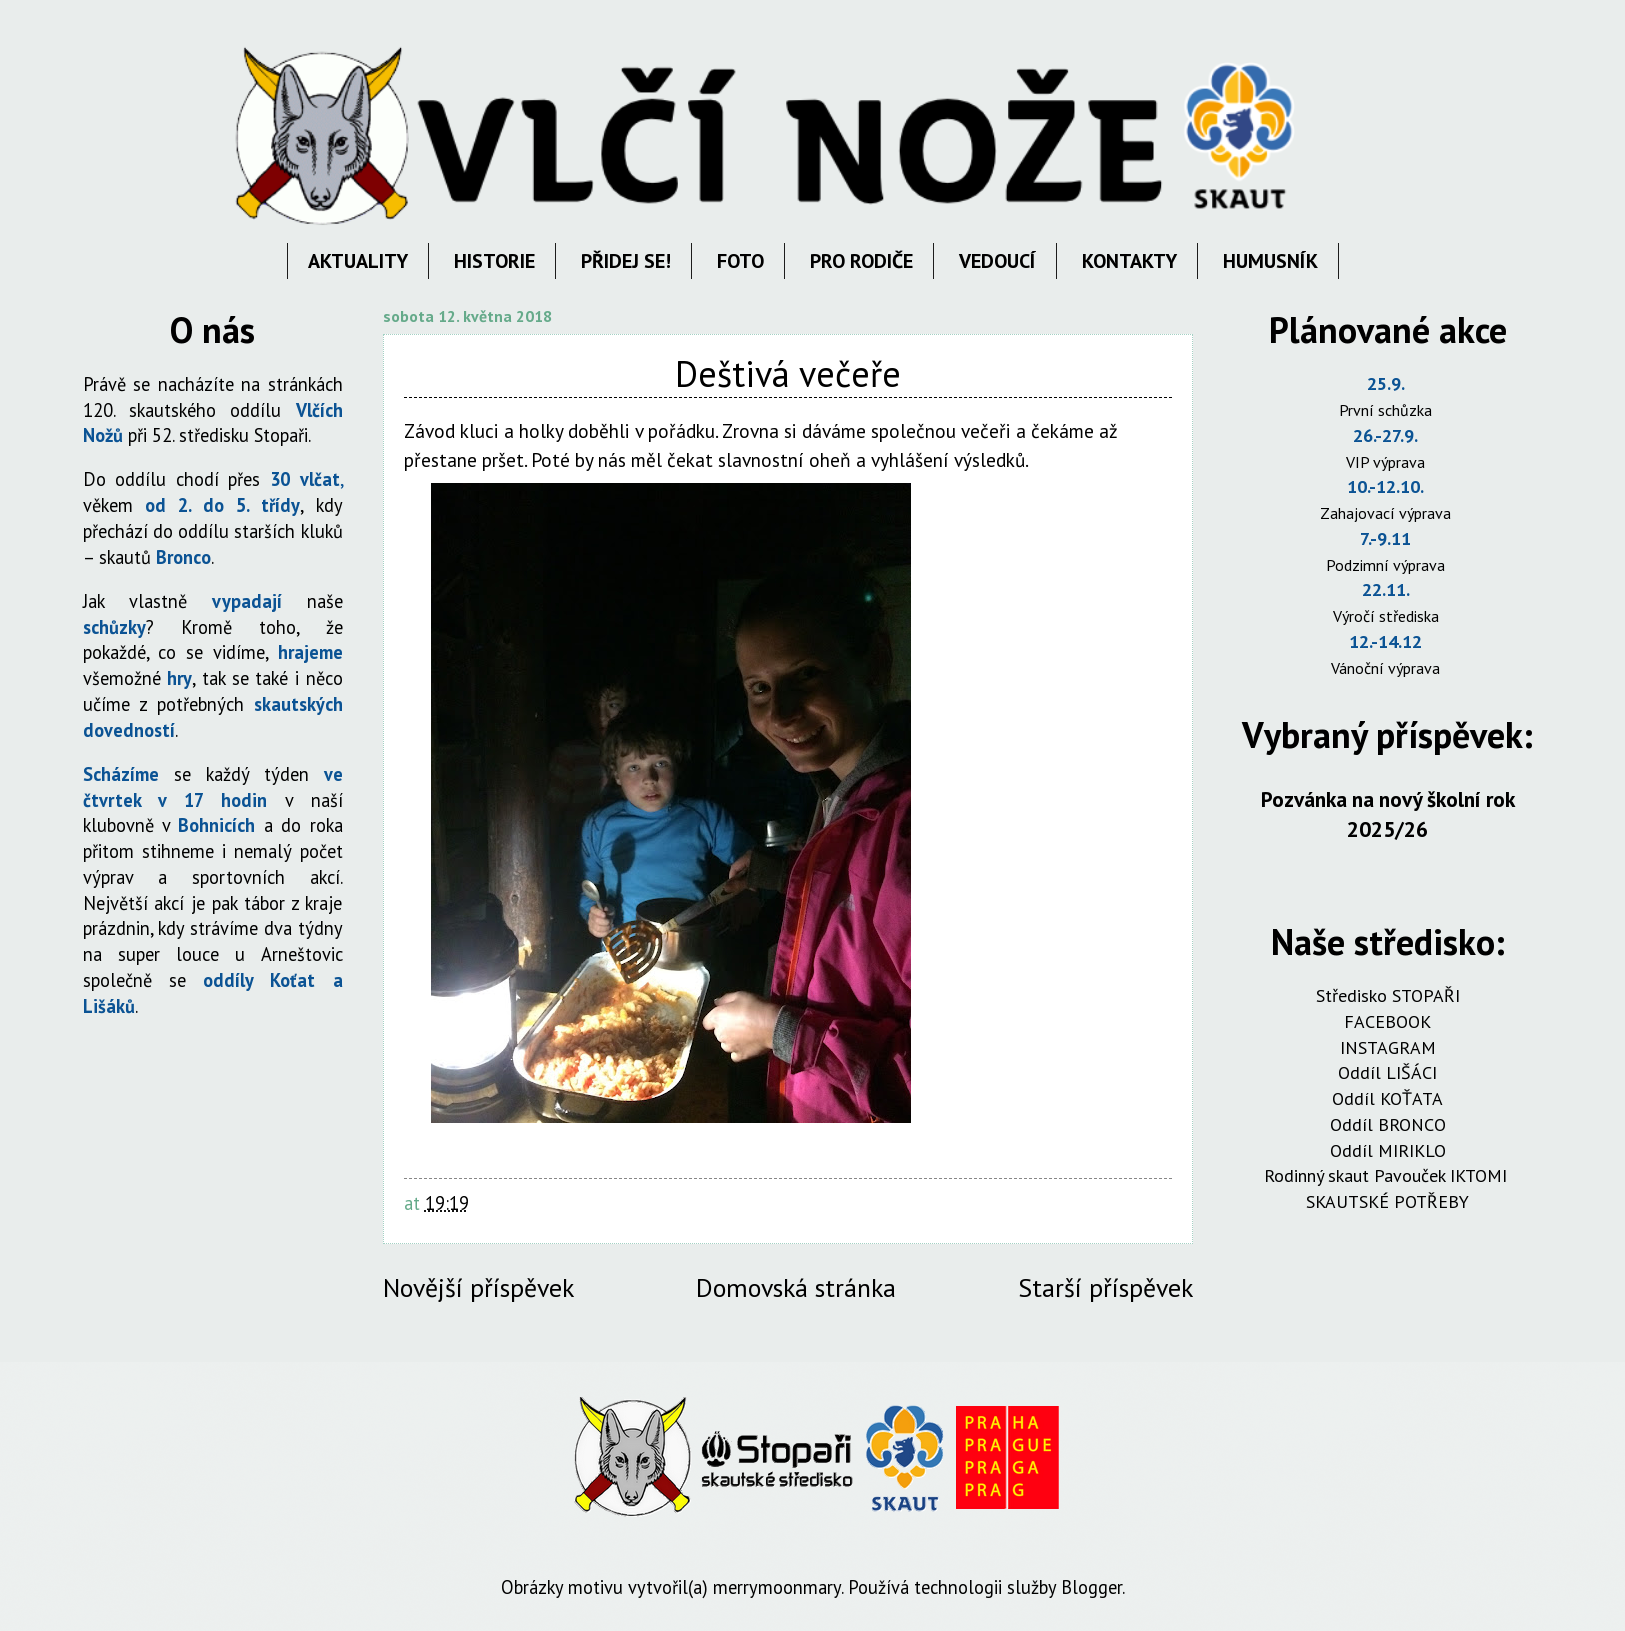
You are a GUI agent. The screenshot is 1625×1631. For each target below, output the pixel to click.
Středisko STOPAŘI (1388, 995)
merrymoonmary (777, 1587)
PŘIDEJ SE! (626, 261)
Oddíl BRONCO (1388, 1124)
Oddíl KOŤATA (1387, 1098)
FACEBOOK (1387, 1021)
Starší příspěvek (1105, 1287)
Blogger (1091, 1587)
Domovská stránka (796, 1287)
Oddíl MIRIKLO (1388, 1150)
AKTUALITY (358, 261)
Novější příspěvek (478, 1287)
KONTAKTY (1129, 261)
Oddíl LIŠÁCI (1387, 1072)
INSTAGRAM (1388, 1047)
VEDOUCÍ (997, 261)
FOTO (740, 261)
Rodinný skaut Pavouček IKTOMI (1388, 1175)
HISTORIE (494, 261)
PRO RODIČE (861, 261)
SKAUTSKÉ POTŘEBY (1387, 1201)
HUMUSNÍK (1270, 261)
